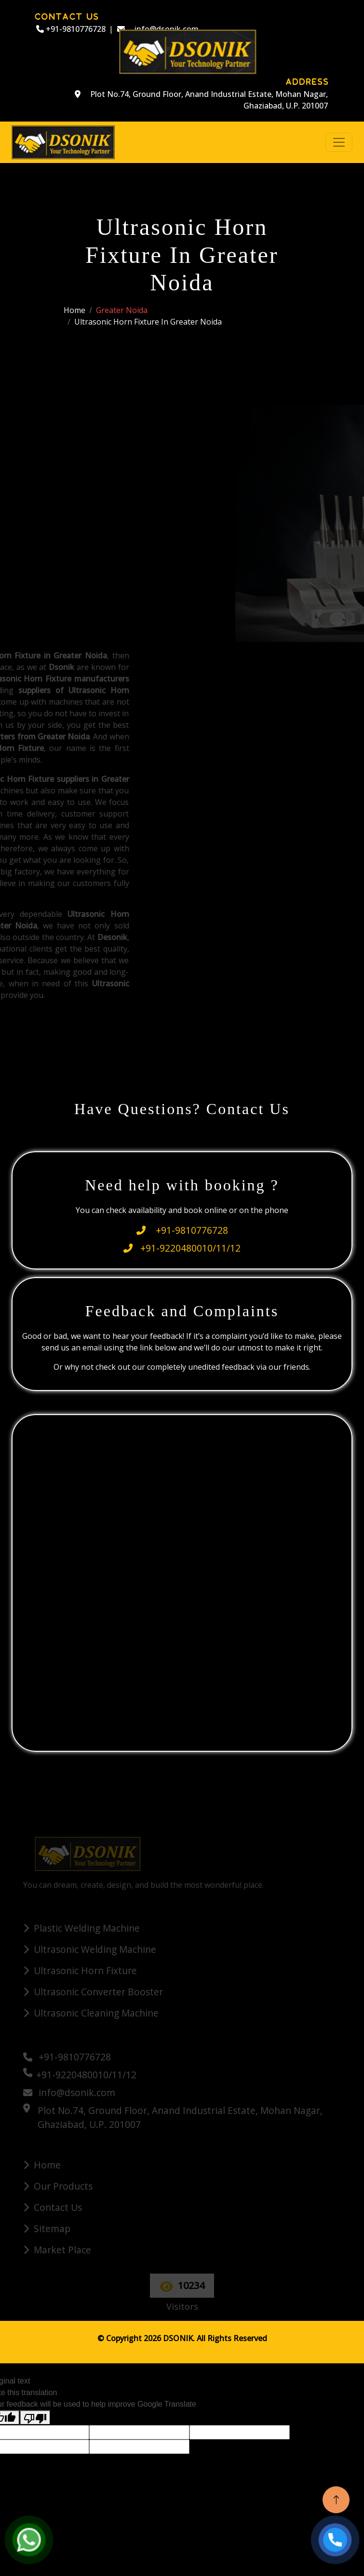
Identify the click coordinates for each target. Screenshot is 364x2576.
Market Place (62, 2249)
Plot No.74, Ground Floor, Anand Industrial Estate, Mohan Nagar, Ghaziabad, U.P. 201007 (201, 100)
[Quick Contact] (184, 1581)
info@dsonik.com (69, 2092)
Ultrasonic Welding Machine (95, 1949)
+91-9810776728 (71, 29)
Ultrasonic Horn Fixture (85, 1970)
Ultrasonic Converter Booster (98, 1991)
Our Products (63, 2186)
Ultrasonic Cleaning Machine (96, 2012)
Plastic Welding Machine (87, 1928)
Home (74, 310)
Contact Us (58, 2207)
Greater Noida (122, 310)
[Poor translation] (35, 2417)
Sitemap (52, 2228)
